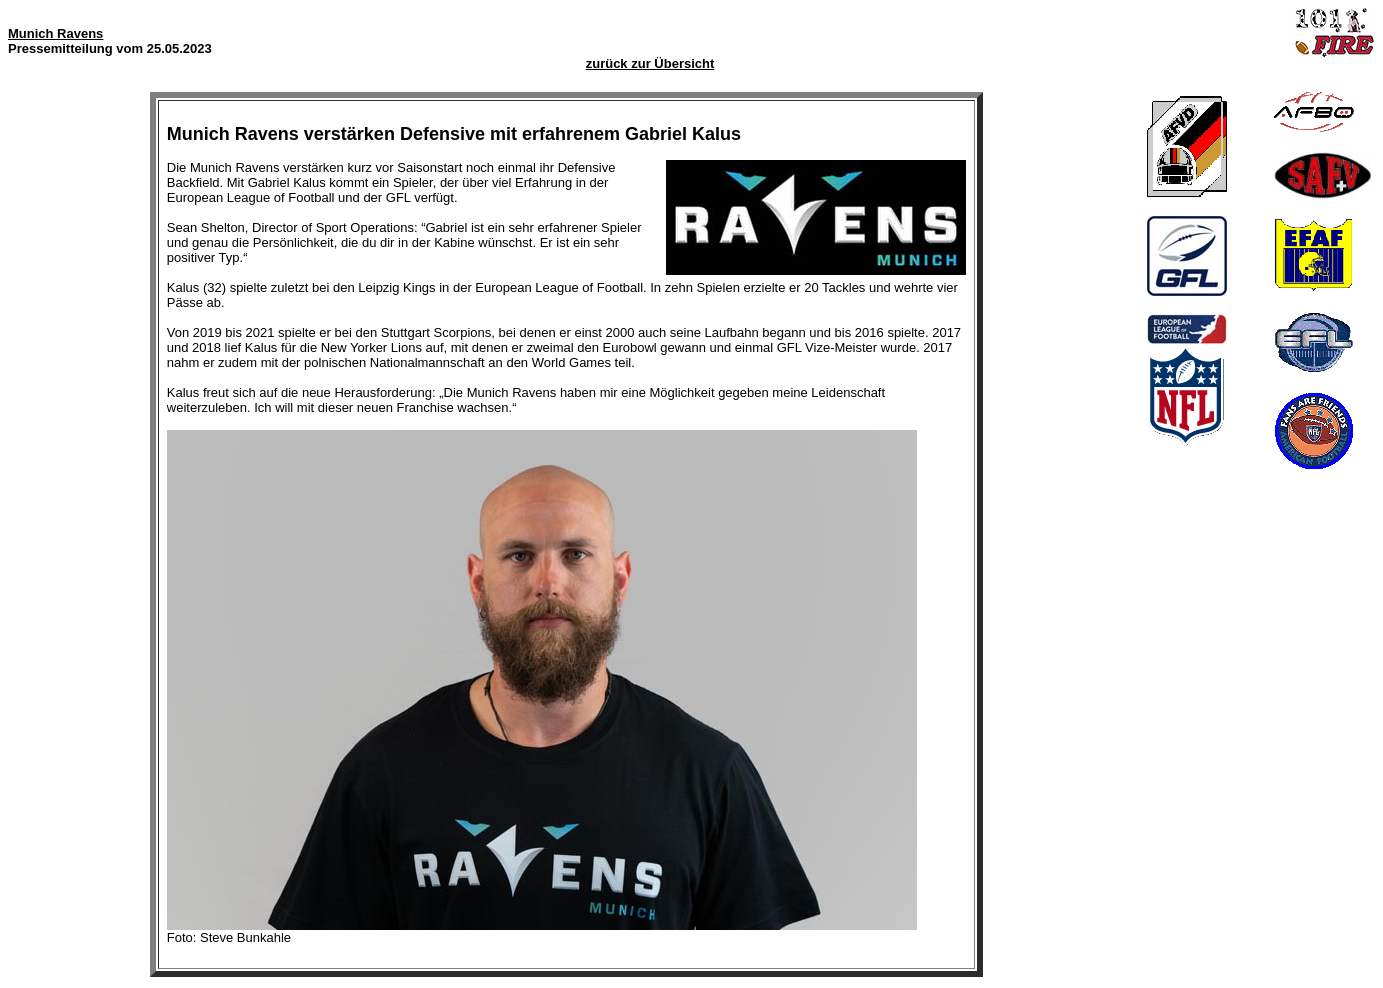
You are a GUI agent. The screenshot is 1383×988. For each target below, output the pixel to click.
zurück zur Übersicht (650, 63)
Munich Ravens (55, 33)
